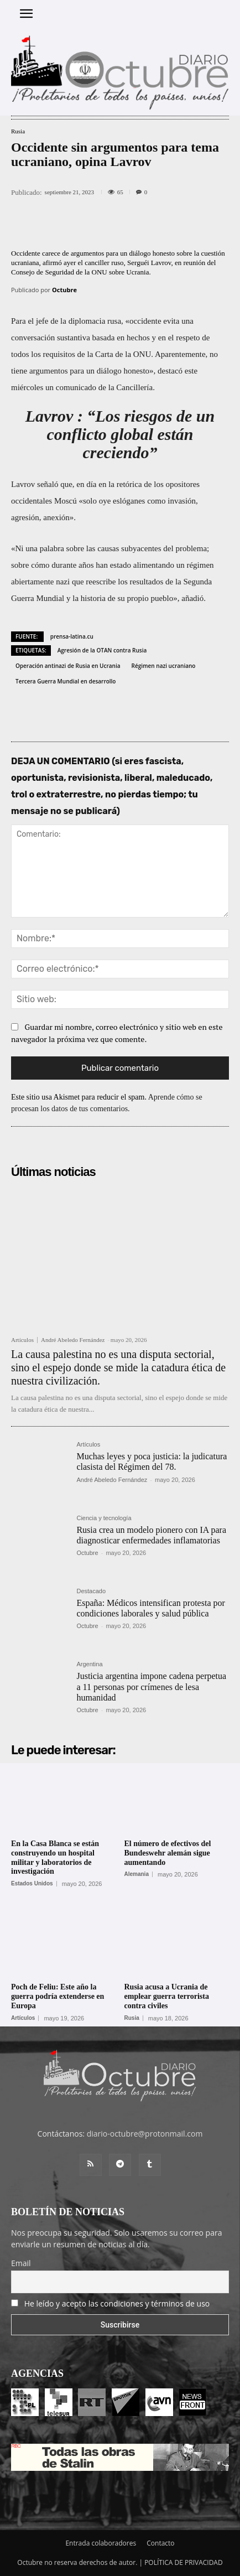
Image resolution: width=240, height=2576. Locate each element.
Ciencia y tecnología (103, 1518)
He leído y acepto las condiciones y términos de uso (117, 2303)
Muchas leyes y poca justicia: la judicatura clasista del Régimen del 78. (151, 1461)
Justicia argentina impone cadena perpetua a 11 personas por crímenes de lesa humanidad (151, 1686)
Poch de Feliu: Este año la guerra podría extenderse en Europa (57, 1996)
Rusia (18, 131)
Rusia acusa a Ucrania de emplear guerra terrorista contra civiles (166, 1996)
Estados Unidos (32, 1883)
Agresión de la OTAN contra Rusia (102, 650)
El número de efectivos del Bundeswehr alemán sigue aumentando (167, 1853)
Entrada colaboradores (100, 2543)
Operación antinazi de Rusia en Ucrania (68, 666)
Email (21, 2263)
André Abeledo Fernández (73, 1339)
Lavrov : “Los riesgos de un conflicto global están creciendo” (120, 434)
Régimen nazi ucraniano (164, 666)
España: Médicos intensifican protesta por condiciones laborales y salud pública (150, 1608)
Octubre (64, 290)
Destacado (91, 1591)
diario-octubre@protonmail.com (145, 2133)
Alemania (136, 1874)
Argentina (89, 1664)
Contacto (160, 2543)
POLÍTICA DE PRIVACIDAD (183, 2562)
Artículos (22, 1340)
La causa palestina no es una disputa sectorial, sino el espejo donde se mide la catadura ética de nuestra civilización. (118, 1367)
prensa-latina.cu (71, 636)
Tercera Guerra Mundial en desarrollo (65, 681)
